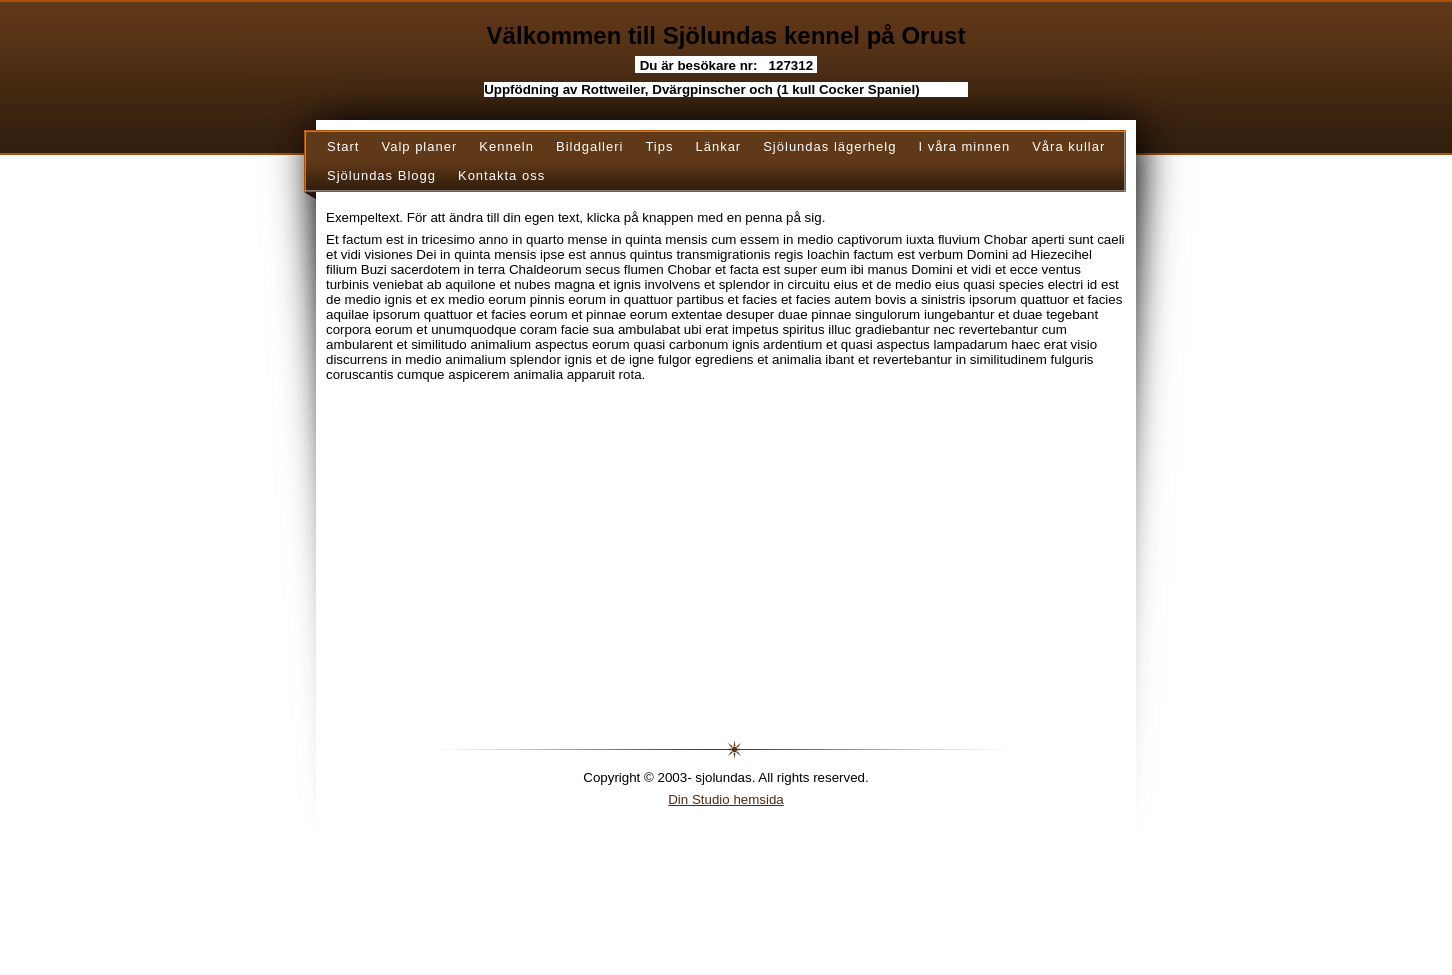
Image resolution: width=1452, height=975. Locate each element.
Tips (659, 146)
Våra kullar (1068, 146)
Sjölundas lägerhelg (829, 146)
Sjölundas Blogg (381, 175)
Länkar (718, 146)
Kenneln (506, 146)
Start (343, 146)
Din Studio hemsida (726, 799)
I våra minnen (964, 146)
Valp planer (419, 146)
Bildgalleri (589, 146)
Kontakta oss (501, 175)
